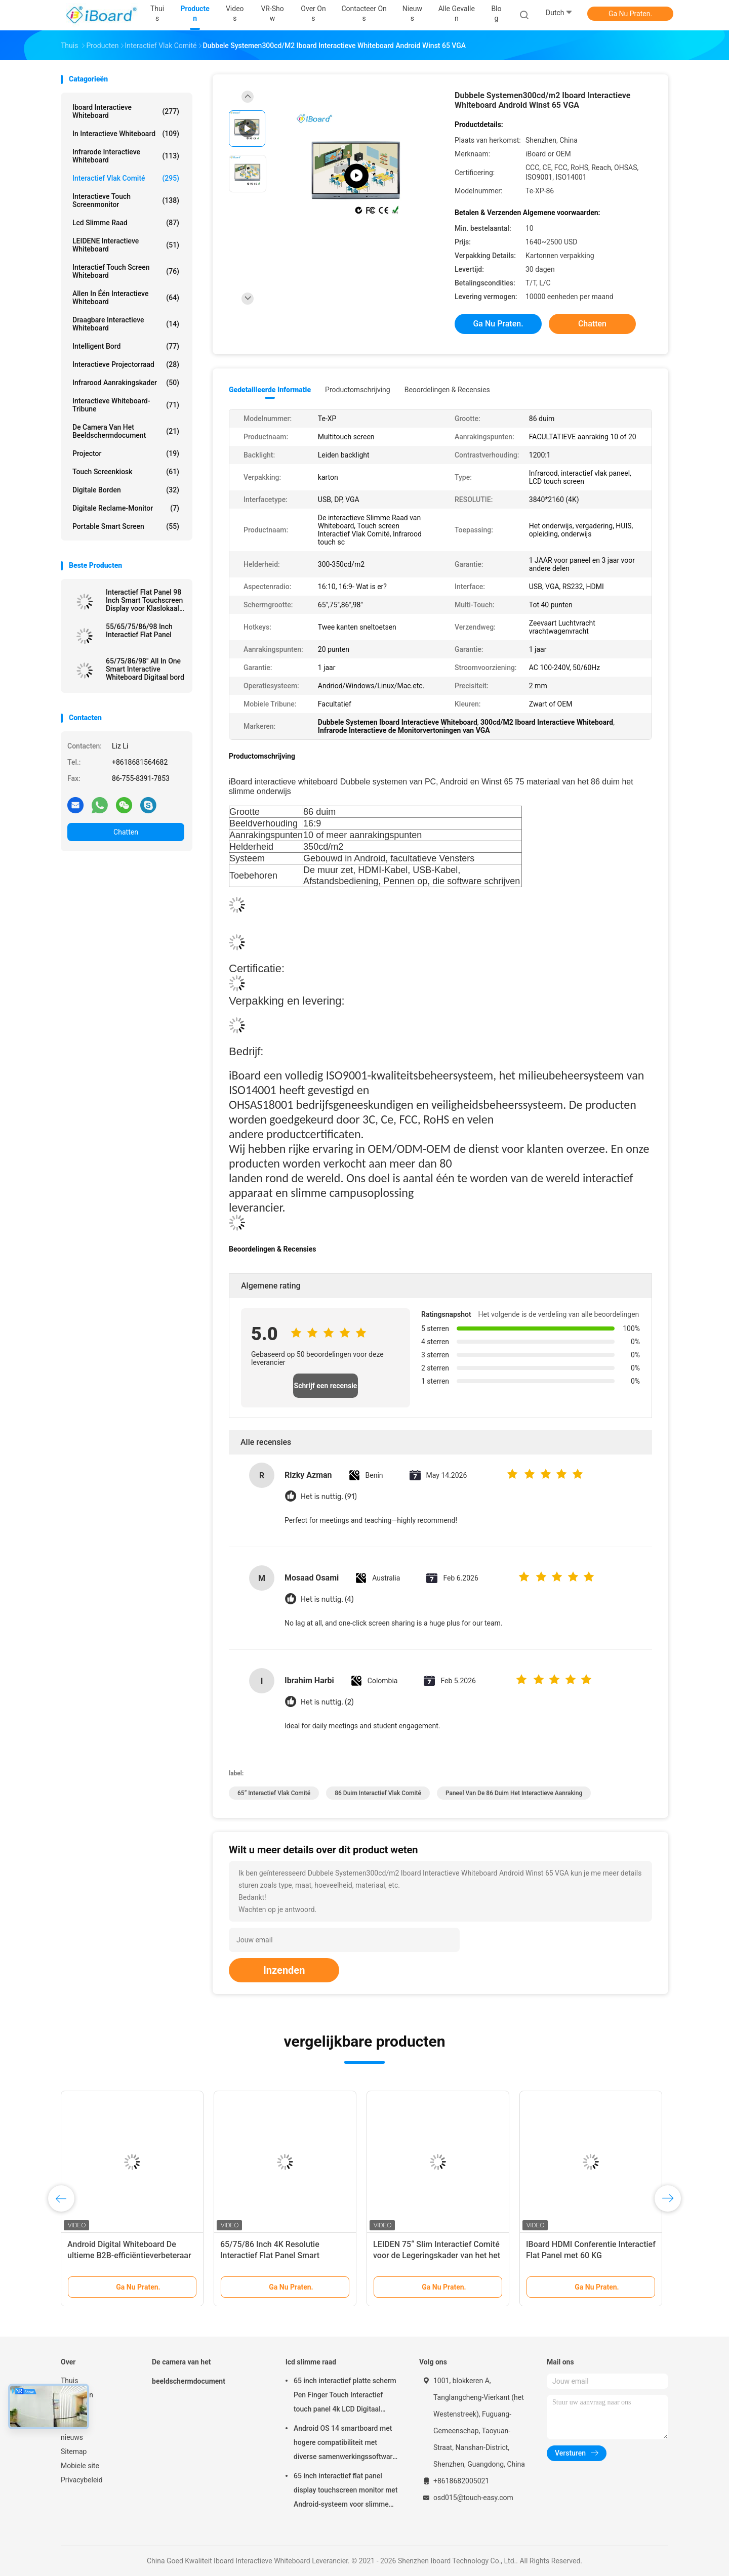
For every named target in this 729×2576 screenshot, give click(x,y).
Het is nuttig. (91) (329, 1496)
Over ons (75, 2423)
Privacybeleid (82, 2480)
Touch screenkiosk (125, 472)
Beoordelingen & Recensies (447, 390)
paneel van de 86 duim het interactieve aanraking (514, 1793)
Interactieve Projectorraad (125, 364)
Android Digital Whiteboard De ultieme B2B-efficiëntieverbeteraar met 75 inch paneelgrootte (129, 2255)
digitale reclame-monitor (125, 508)
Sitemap (74, 2451)
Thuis (69, 2381)
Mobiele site (80, 2466)
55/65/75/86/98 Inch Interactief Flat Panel (139, 630)
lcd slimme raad (125, 223)
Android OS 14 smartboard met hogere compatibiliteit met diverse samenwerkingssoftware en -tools (345, 2444)
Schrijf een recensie (325, 1386)
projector (125, 453)
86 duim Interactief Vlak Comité (378, 1793)
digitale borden (125, 490)
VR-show (75, 2409)
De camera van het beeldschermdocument (125, 431)
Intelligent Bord (125, 346)
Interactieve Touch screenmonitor (125, 200)
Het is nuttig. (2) (327, 1702)
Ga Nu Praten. (630, 14)
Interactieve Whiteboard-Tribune (125, 405)
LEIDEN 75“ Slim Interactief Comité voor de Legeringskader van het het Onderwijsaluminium (436, 2255)
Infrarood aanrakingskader (125, 383)
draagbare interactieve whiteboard (125, 324)
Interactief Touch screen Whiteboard (125, 271)
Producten (77, 2395)
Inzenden (284, 1970)
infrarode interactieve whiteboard (125, 156)
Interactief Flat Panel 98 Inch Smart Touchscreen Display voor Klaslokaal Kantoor (144, 600)
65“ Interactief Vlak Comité (273, 1793)
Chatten (125, 832)
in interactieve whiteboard (125, 134)
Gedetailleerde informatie (270, 390)
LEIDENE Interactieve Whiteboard (125, 245)
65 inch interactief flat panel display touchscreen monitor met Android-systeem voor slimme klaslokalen (346, 2491)
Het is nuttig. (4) (327, 1599)
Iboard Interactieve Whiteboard (125, 111)
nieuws (72, 2437)
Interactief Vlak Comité (125, 178)
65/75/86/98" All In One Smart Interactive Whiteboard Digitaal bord (145, 669)
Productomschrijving (357, 390)
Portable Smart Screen (125, 526)
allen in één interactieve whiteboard (125, 297)
